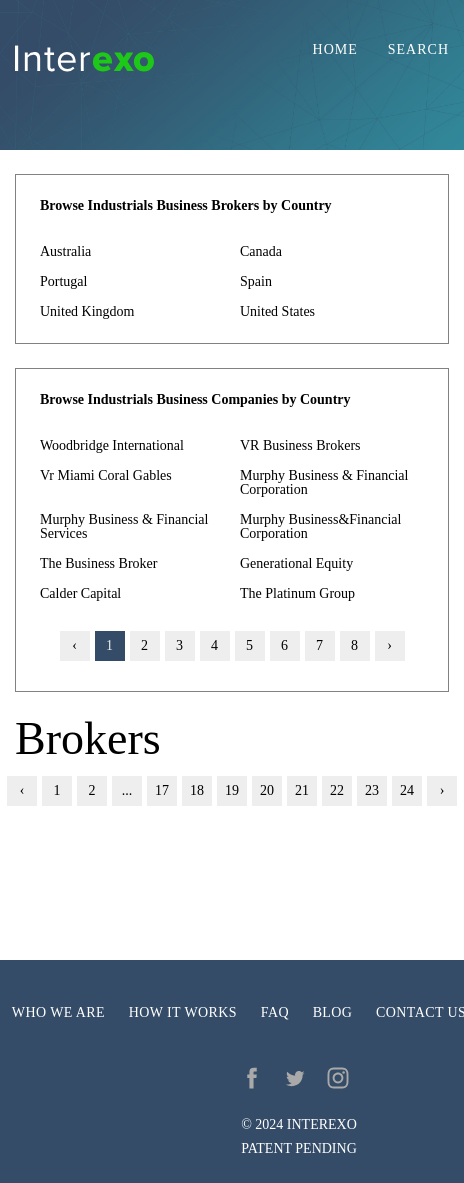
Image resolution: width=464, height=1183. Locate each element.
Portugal (63, 281)
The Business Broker (98, 563)
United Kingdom (87, 311)
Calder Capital (80, 593)
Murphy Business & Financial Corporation (324, 482)
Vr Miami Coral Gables (106, 475)
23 (372, 790)
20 (267, 790)
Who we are (58, 1012)
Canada (261, 251)
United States (277, 311)
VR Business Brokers (300, 445)
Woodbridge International (112, 445)
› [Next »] (389, 645)
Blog (333, 1012)
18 (197, 790)
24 (407, 790)
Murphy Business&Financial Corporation (320, 526)
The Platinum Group (297, 593)
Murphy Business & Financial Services (124, 526)
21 (302, 790)
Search (418, 50)
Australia (65, 251)
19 (232, 790)
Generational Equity (296, 563)
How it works (183, 1012)
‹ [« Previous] (22, 790)
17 (162, 790)
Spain (256, 281)
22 (337, 790)
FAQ (275, 1012)
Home (335, 50)
